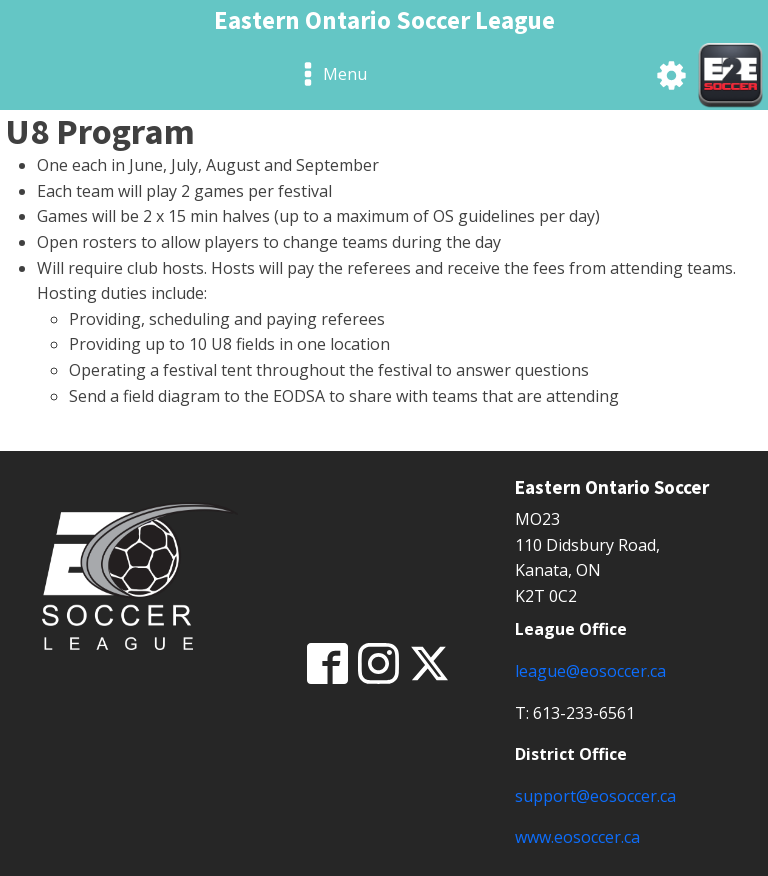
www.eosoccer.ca (577, 837)
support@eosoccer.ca (595, 796)
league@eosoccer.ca (590, 671)
